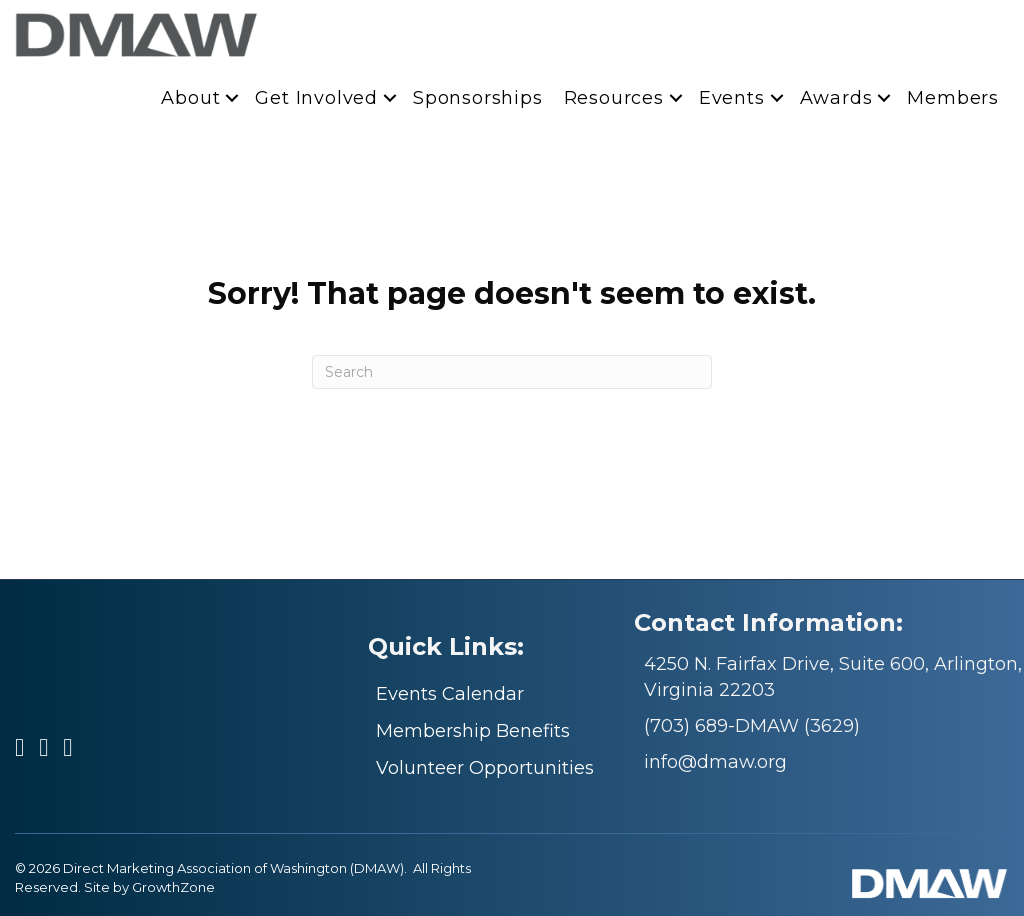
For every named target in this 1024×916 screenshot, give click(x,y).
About (190, 98)
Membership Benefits (473, 731)
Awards (836, 98)
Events (732, 98)
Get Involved (316, 98)
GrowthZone (173, 887)
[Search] (512, 372)
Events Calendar (450, 694)
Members (953, 98)
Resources (614, 98)
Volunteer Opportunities (485, 768)
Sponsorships (478, 98)
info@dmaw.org (715, 762)
